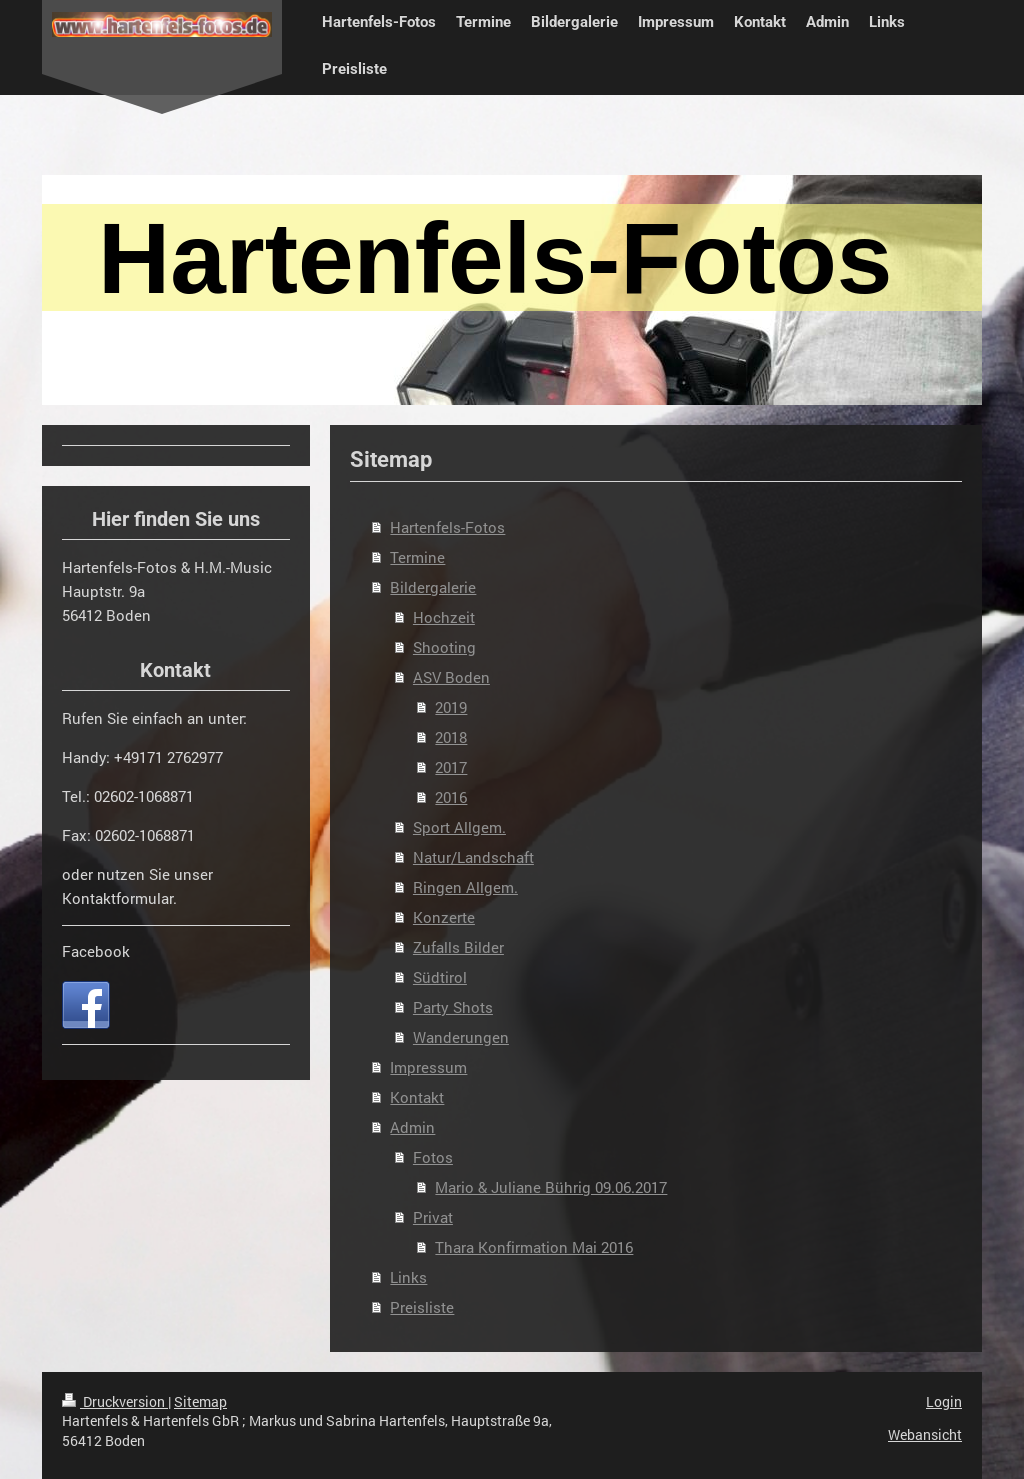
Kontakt (417, 1097)
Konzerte (444, 917)
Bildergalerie (433, 587)
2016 (451, 797)
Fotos (433, 1157)
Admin (412, 1127)
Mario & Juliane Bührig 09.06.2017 (551, 1187)
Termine (417, 557)
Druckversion (115, 1401)
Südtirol (440, 977)
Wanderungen (461, 1037)
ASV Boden (451, 677)
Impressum (428, 1067)
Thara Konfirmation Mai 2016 (534, 1247)
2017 (451, 767)
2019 (451, 707)
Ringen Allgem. (465, 887)
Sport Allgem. (459, 827)
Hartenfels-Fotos (447, 527)
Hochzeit (444, 617)
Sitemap (200, 1401)
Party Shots (453, 1007)
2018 (451, 737)
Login (944, 1401)
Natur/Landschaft (473, 857)
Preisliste (422, 1307)
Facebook (96, 951)
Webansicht (925, 1434)
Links (408, 1277)
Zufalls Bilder (458, 947)
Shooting (444, 647)
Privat (433, 1217)
